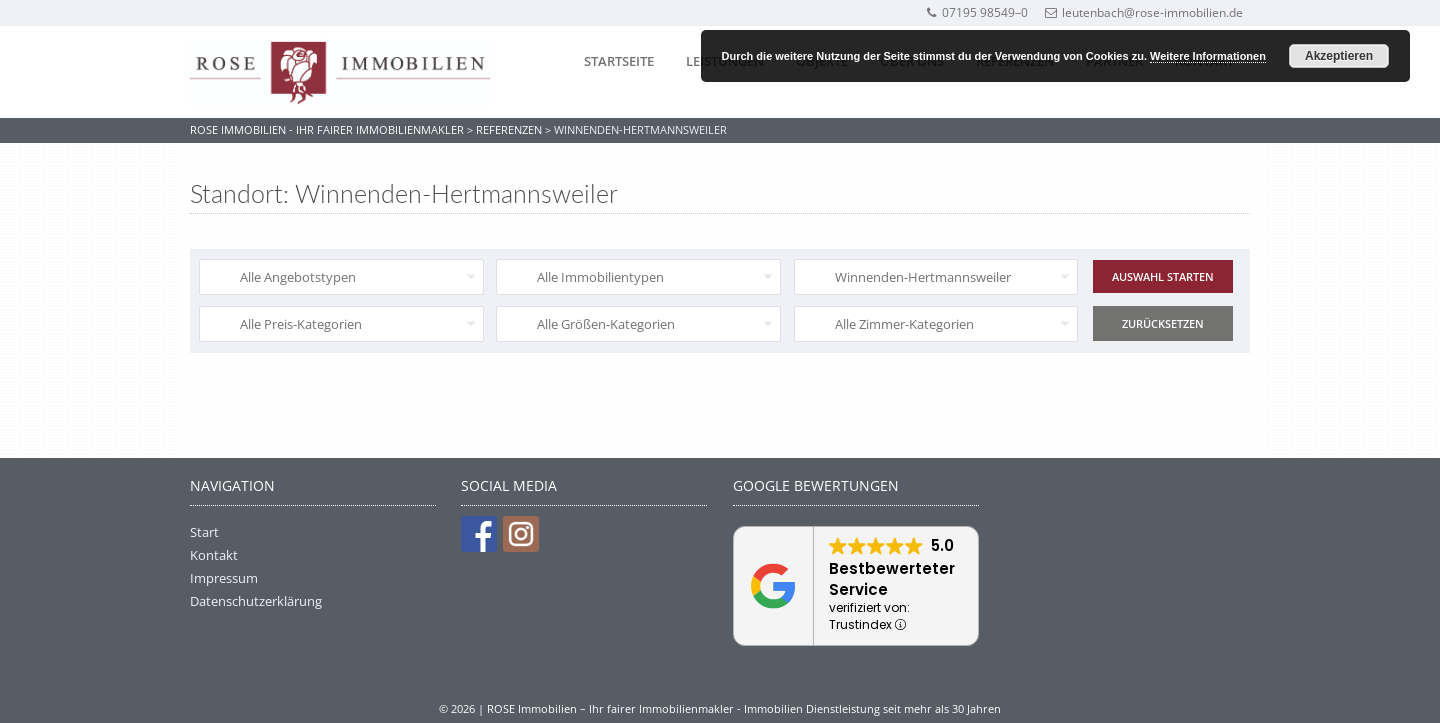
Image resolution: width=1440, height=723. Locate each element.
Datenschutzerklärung (256, 601)
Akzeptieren (1339, 56)
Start (204, 532)
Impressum (224, 578)
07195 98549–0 (976, 12)
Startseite (619, 61)
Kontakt (214, 555)
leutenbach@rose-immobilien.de (1144, 12)
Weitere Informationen (1208, 56)
